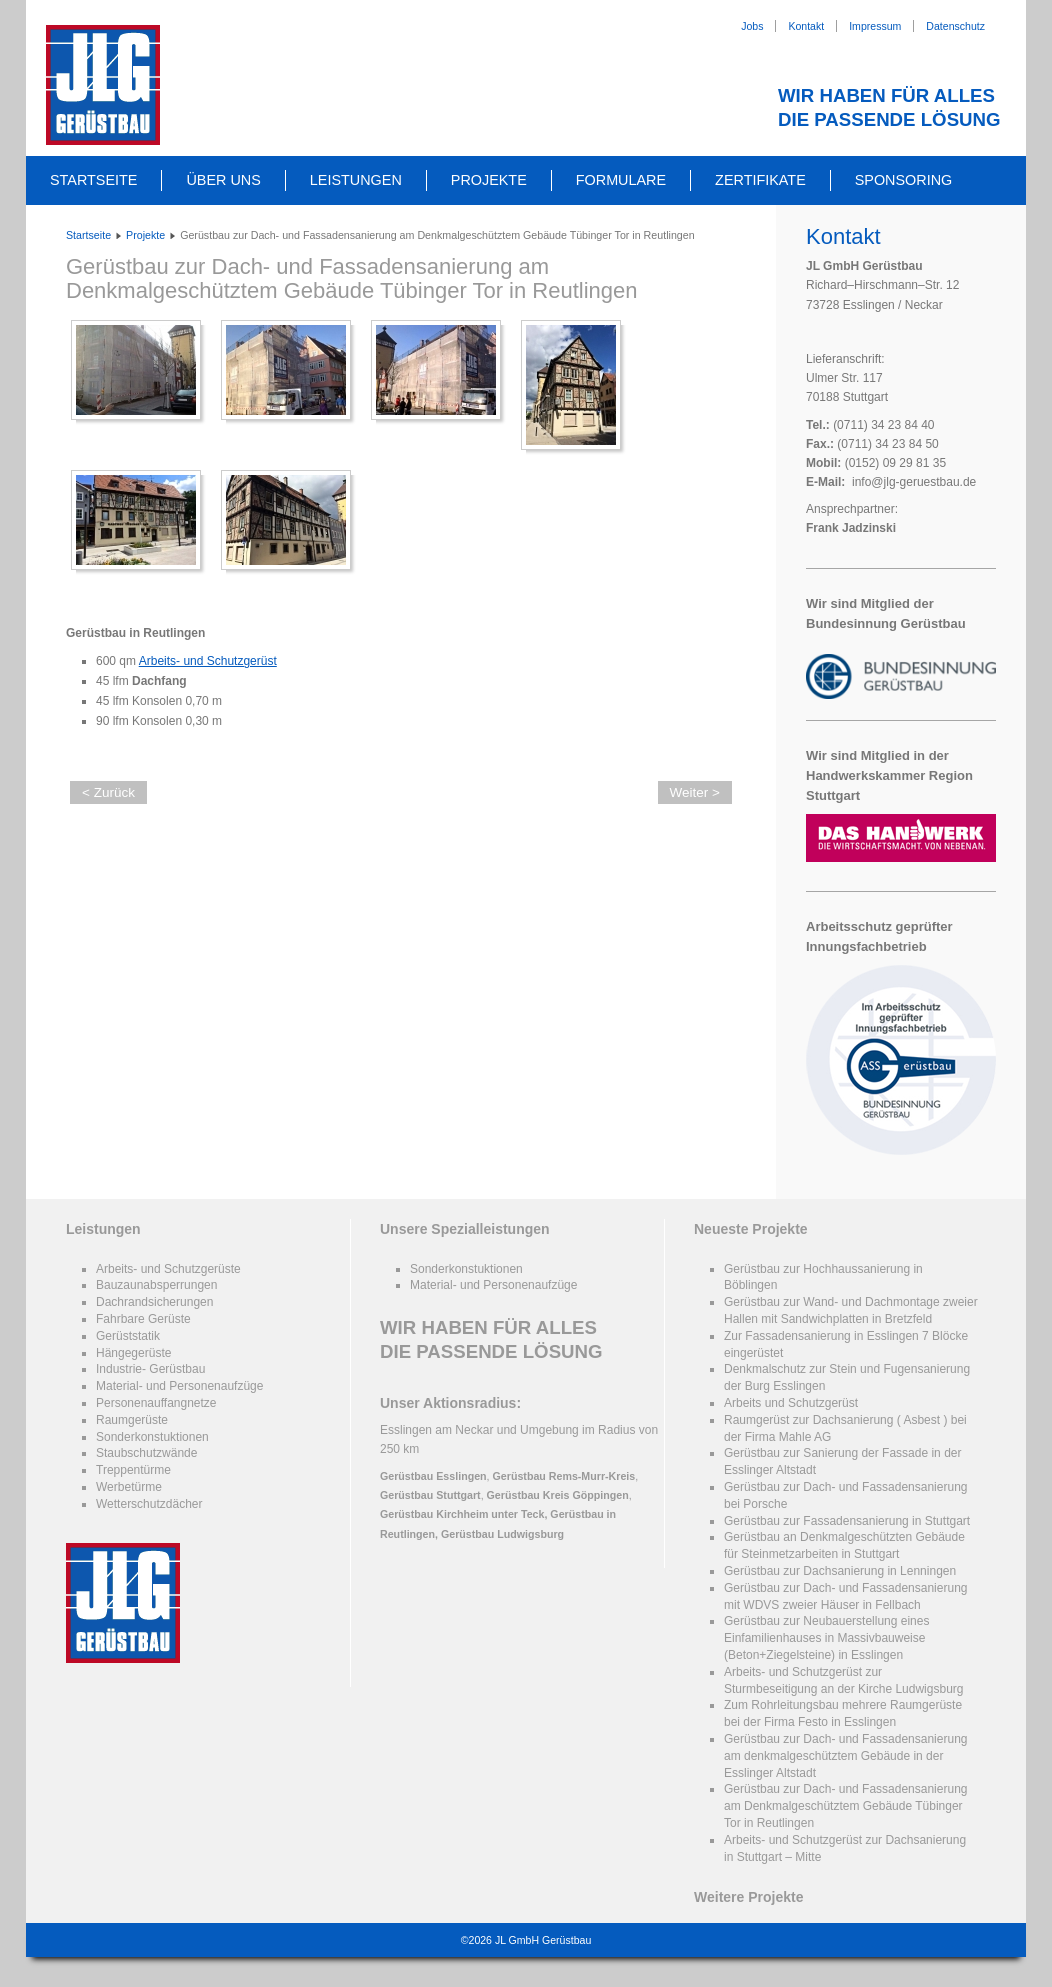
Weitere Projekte (748, 1897)
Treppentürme (133, 1470)
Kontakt (806, 26)
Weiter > (695, 792)
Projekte (489, 180)
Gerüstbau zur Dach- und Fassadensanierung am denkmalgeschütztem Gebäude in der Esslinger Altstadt (845, 1756)
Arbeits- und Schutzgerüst (208, 661)
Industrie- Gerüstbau (150, 1369)
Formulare (621, 180)
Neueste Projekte (751, 1229)
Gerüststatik (128, 1336)
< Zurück (108, 792)
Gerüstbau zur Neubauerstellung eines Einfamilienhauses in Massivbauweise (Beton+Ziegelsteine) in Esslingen (826, 1638)
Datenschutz (955, 26)
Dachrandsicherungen (154, 1302)
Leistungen (356, 180)
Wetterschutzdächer (149, 1504)
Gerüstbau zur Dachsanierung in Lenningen (840, 1571)
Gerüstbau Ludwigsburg (502, 1534)
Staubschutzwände (146, 1453)
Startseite (93, 180)
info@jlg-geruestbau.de (914, 482)
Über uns (223, 180)
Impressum (875, 26)
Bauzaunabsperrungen (156, 1285)
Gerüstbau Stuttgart (430, 1495)
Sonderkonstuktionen (152, 1437)
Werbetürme (129, 1487)
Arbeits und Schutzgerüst (791, 1403)
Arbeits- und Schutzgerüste (168, 1269)
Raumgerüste (132, 1420)
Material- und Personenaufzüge (179, 1386)
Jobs (752, 26)
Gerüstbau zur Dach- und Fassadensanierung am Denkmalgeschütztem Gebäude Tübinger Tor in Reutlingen (352, 278)
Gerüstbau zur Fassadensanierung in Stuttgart (847, 1521)
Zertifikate (760, 180)
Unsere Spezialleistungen (465, 1229)
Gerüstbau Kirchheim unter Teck (462, 1514)
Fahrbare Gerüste (143, 1319)
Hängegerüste (133, 1353)
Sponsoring (904, 180)
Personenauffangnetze (156, 1403)
